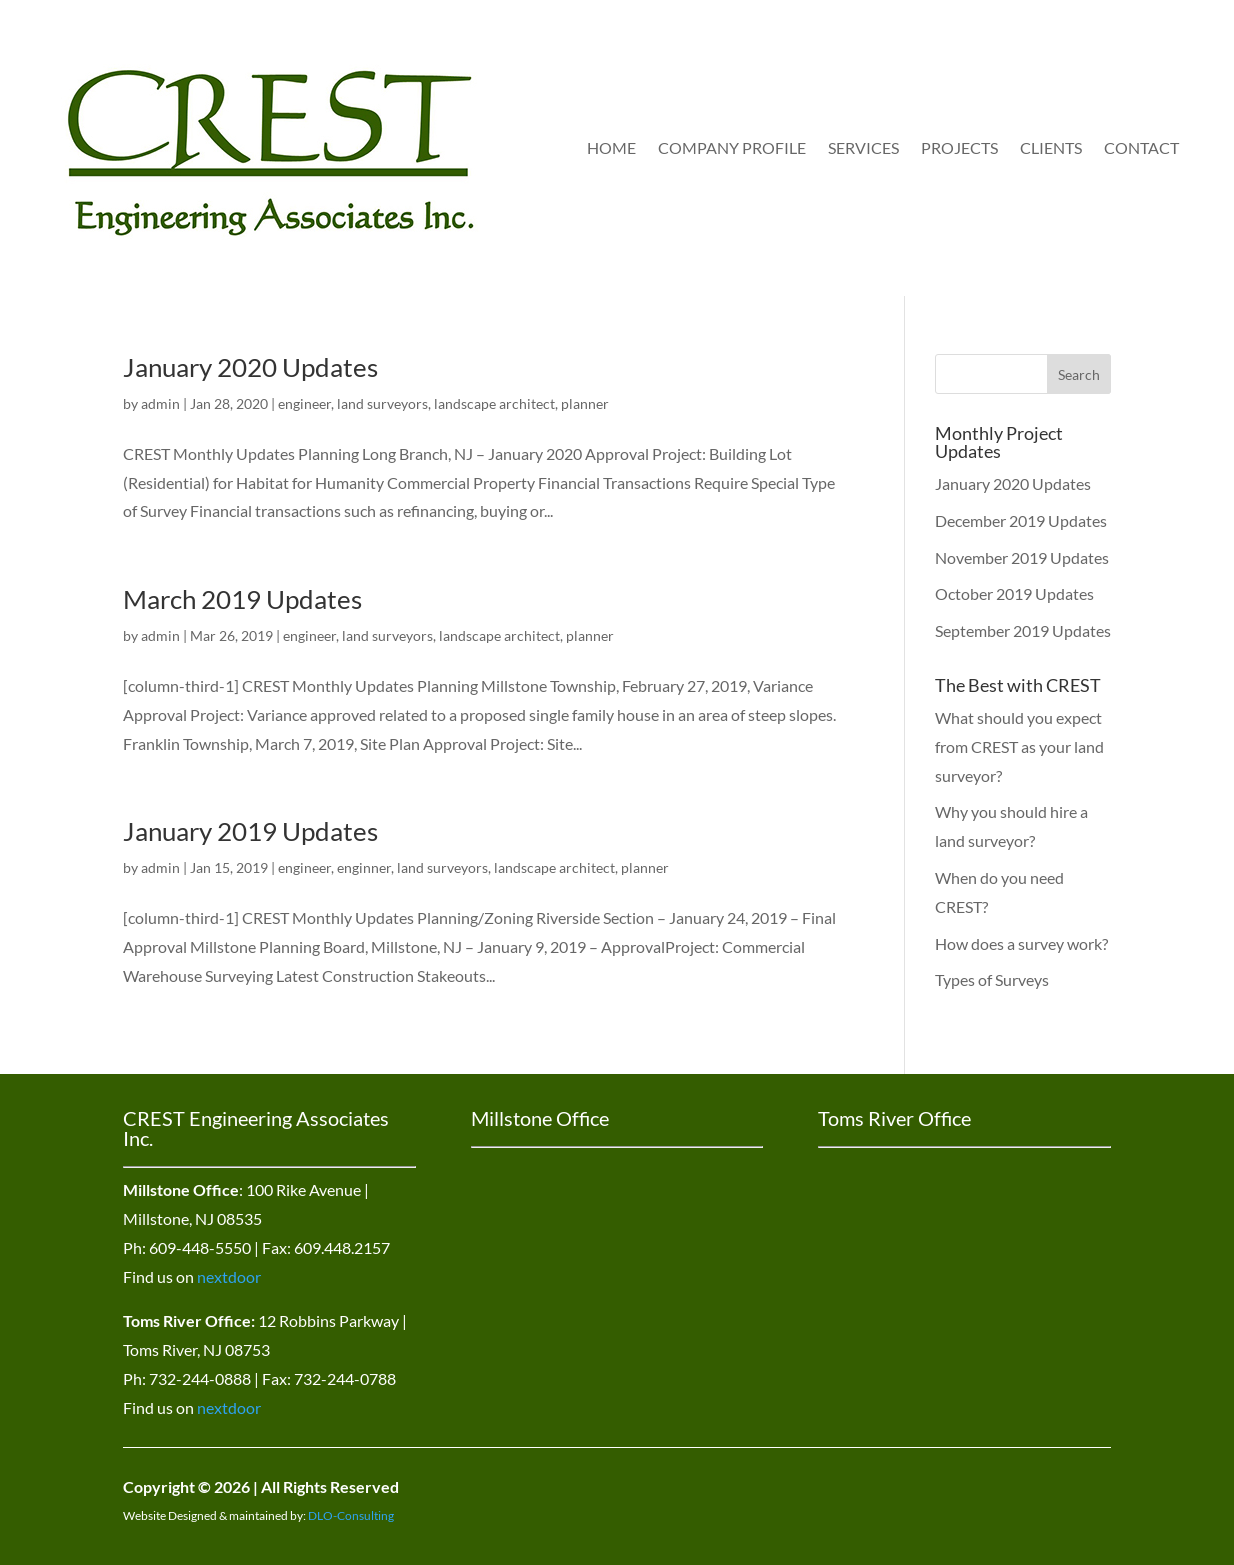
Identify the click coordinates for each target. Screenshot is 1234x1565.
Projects (959, 147)
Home (611, 147)
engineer (304, 403)
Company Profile (732, 147)
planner (585, 403)
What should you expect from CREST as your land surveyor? (1019, 746)
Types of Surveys (992, 979)
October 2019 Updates (1014, 593)
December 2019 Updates (1021, 520)
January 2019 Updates (250, 831)
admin (160, 403)
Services (863, 147)
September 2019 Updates (1023, 630)
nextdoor (229, 1276)
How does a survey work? (1021, 943)
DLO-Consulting (351, 1515)
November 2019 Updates (1022, 557)
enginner (364, 867)
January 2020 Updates (250, 367)
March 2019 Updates (242, 599)
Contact (1141, 147)
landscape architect (494, 403)
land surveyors (382, 403)
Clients (1051, 147)
